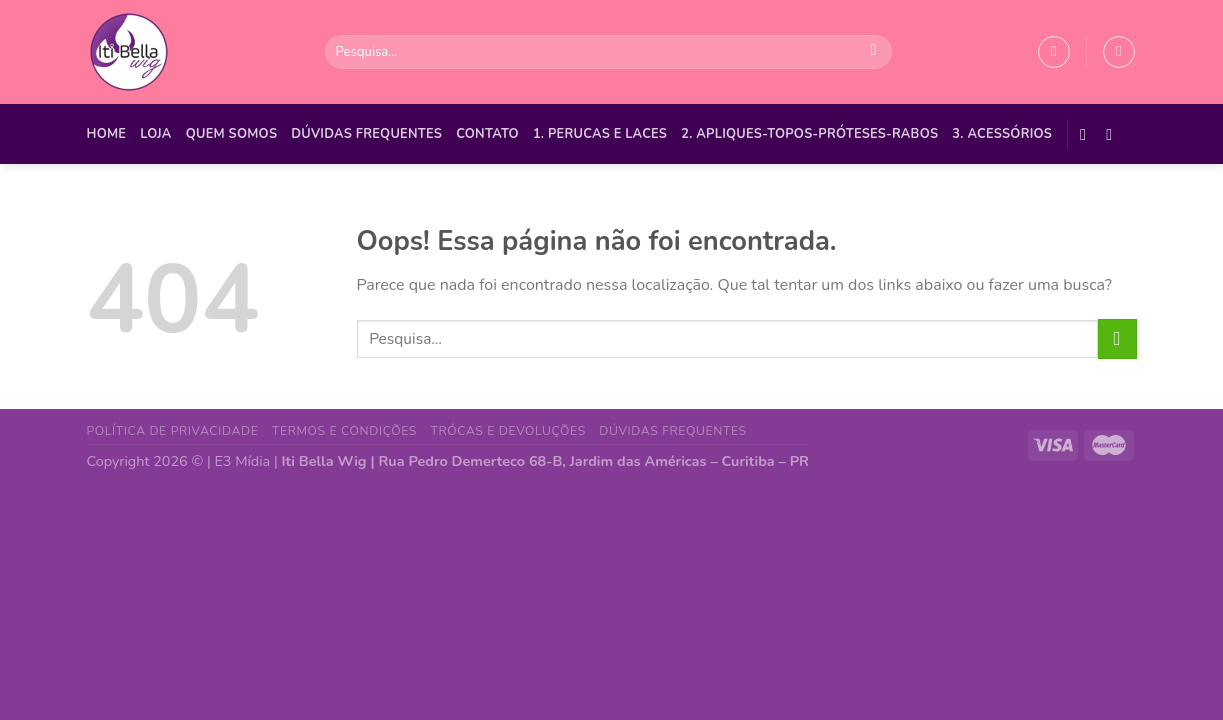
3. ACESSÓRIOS (1002, 134)
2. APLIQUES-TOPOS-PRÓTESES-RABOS (809, 134)
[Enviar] (873, 52)
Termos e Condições (344, 431)
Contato (487, 134)
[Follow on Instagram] (1114, 134)
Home (107, 134)
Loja (155, 134)
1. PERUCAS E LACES (600, 134)
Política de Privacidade (173, 431)
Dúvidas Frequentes (366, 134)
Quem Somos (232, 134)
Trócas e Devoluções (508, 431)
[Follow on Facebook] (1088, 134)
